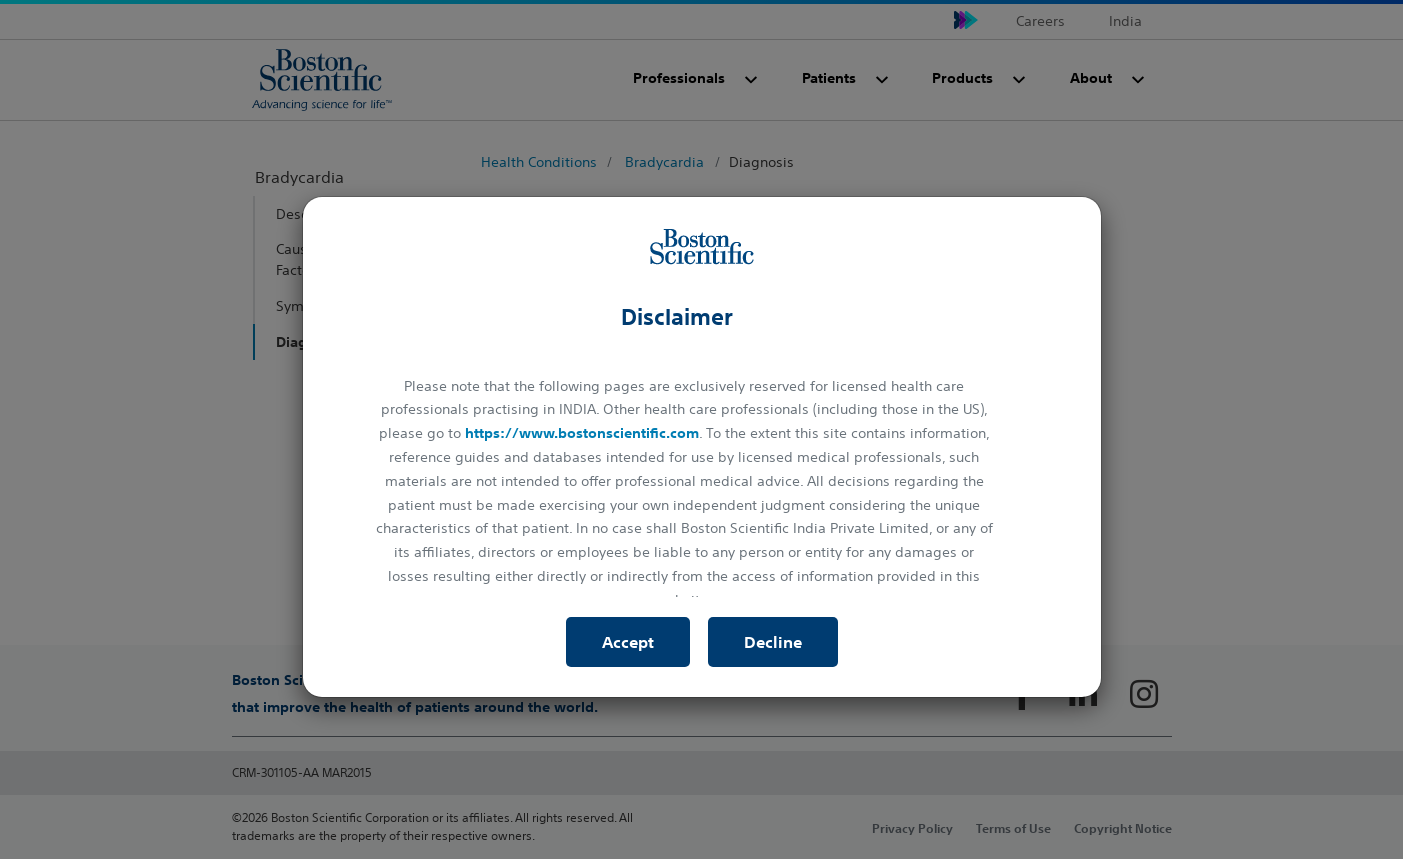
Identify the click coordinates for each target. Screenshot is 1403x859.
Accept (628, 642)
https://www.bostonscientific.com (582, 433)
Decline (773, 642)
